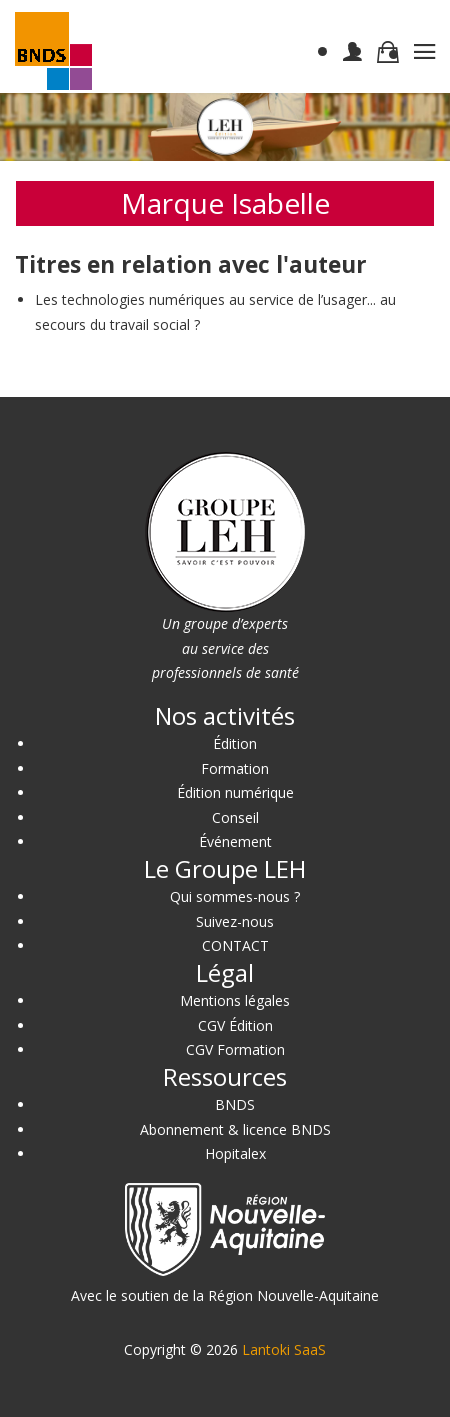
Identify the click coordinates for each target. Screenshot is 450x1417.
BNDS (235, 1104)
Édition (235, 743)
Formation (235, 768)
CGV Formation (235, 1049)
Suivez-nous (235, 921)
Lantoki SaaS (284, 1349)
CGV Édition (235, 1025)
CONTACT (235, 945)
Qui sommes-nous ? (235, 896)
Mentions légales (235, 1000)
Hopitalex (235, 1153)
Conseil (235, 817)
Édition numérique (235, 792)
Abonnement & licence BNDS (235, 1129)
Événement (235, 841)
